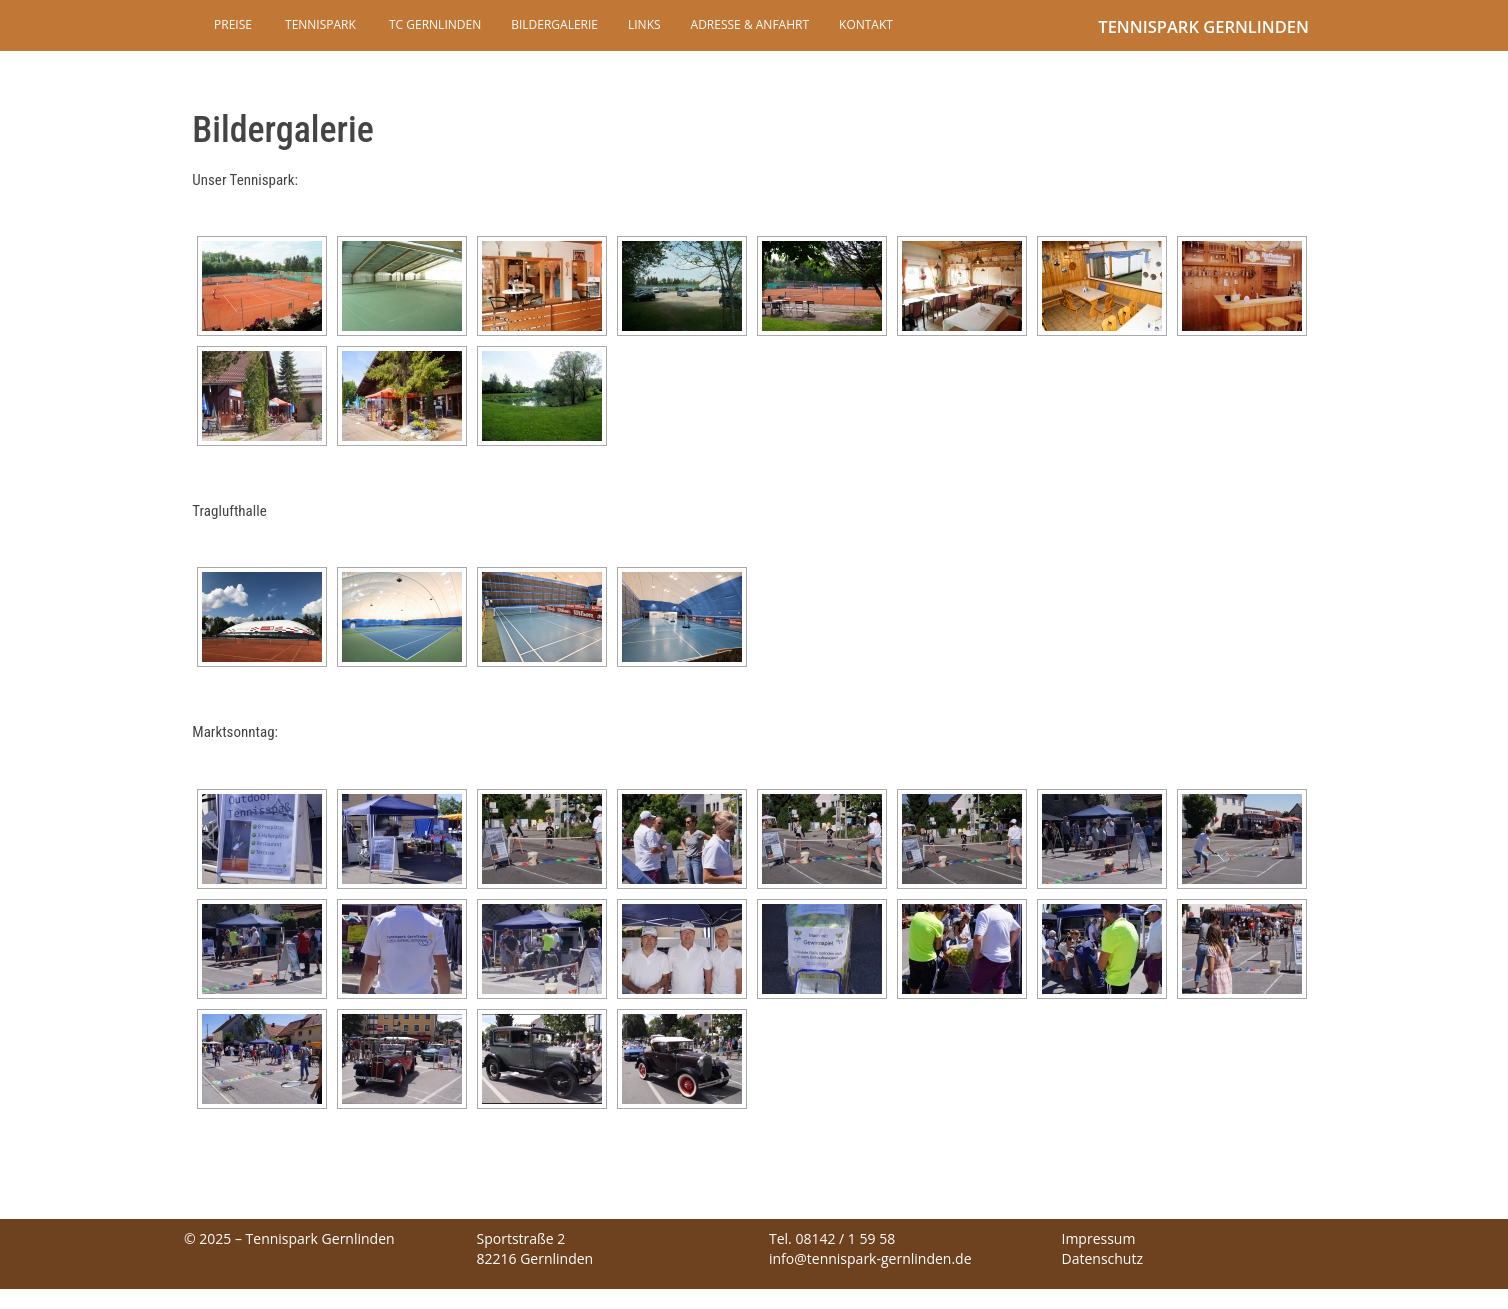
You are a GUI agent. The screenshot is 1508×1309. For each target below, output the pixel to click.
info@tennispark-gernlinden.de (870, 1258)
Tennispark (319, 24)
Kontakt (866, 24)
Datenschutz (1102, 1258)
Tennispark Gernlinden (1203, 26)
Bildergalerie (554, 24)
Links (644, 24)
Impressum (1099, 1238)
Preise (233, 24)
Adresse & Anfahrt (750, 24)
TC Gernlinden (433, 24)
